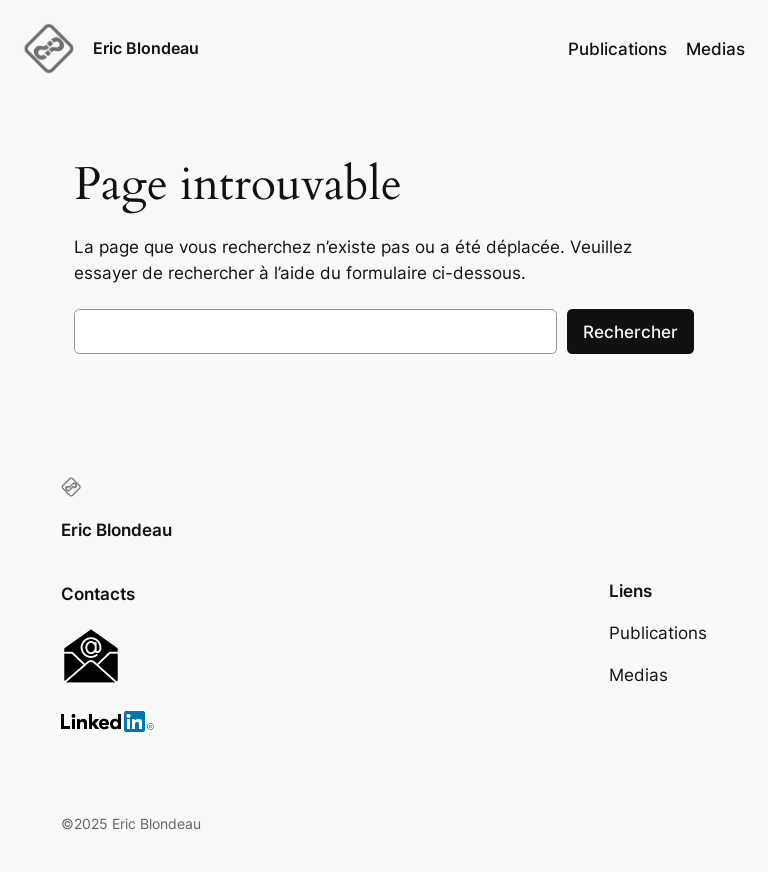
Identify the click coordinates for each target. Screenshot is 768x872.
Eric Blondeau (146, 48)
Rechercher (630, 332)
